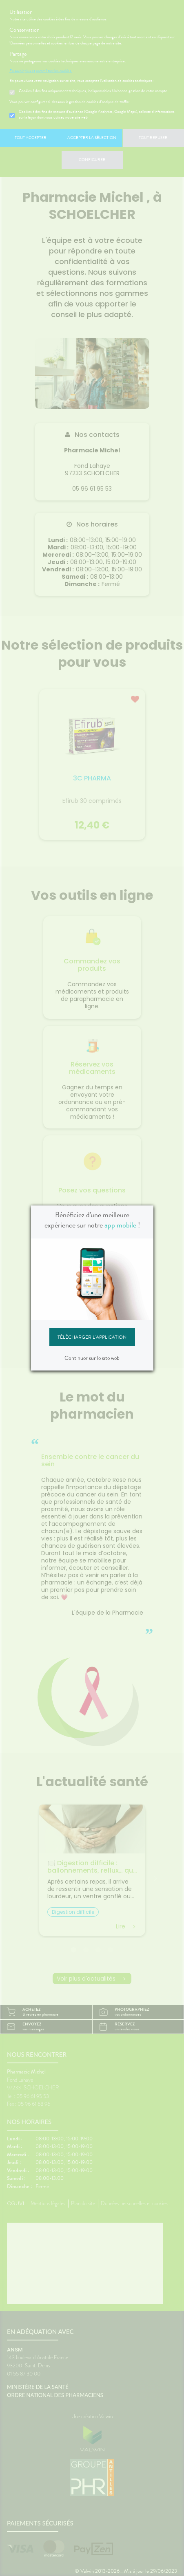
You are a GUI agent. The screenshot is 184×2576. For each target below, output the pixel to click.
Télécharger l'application (92, 1337)
